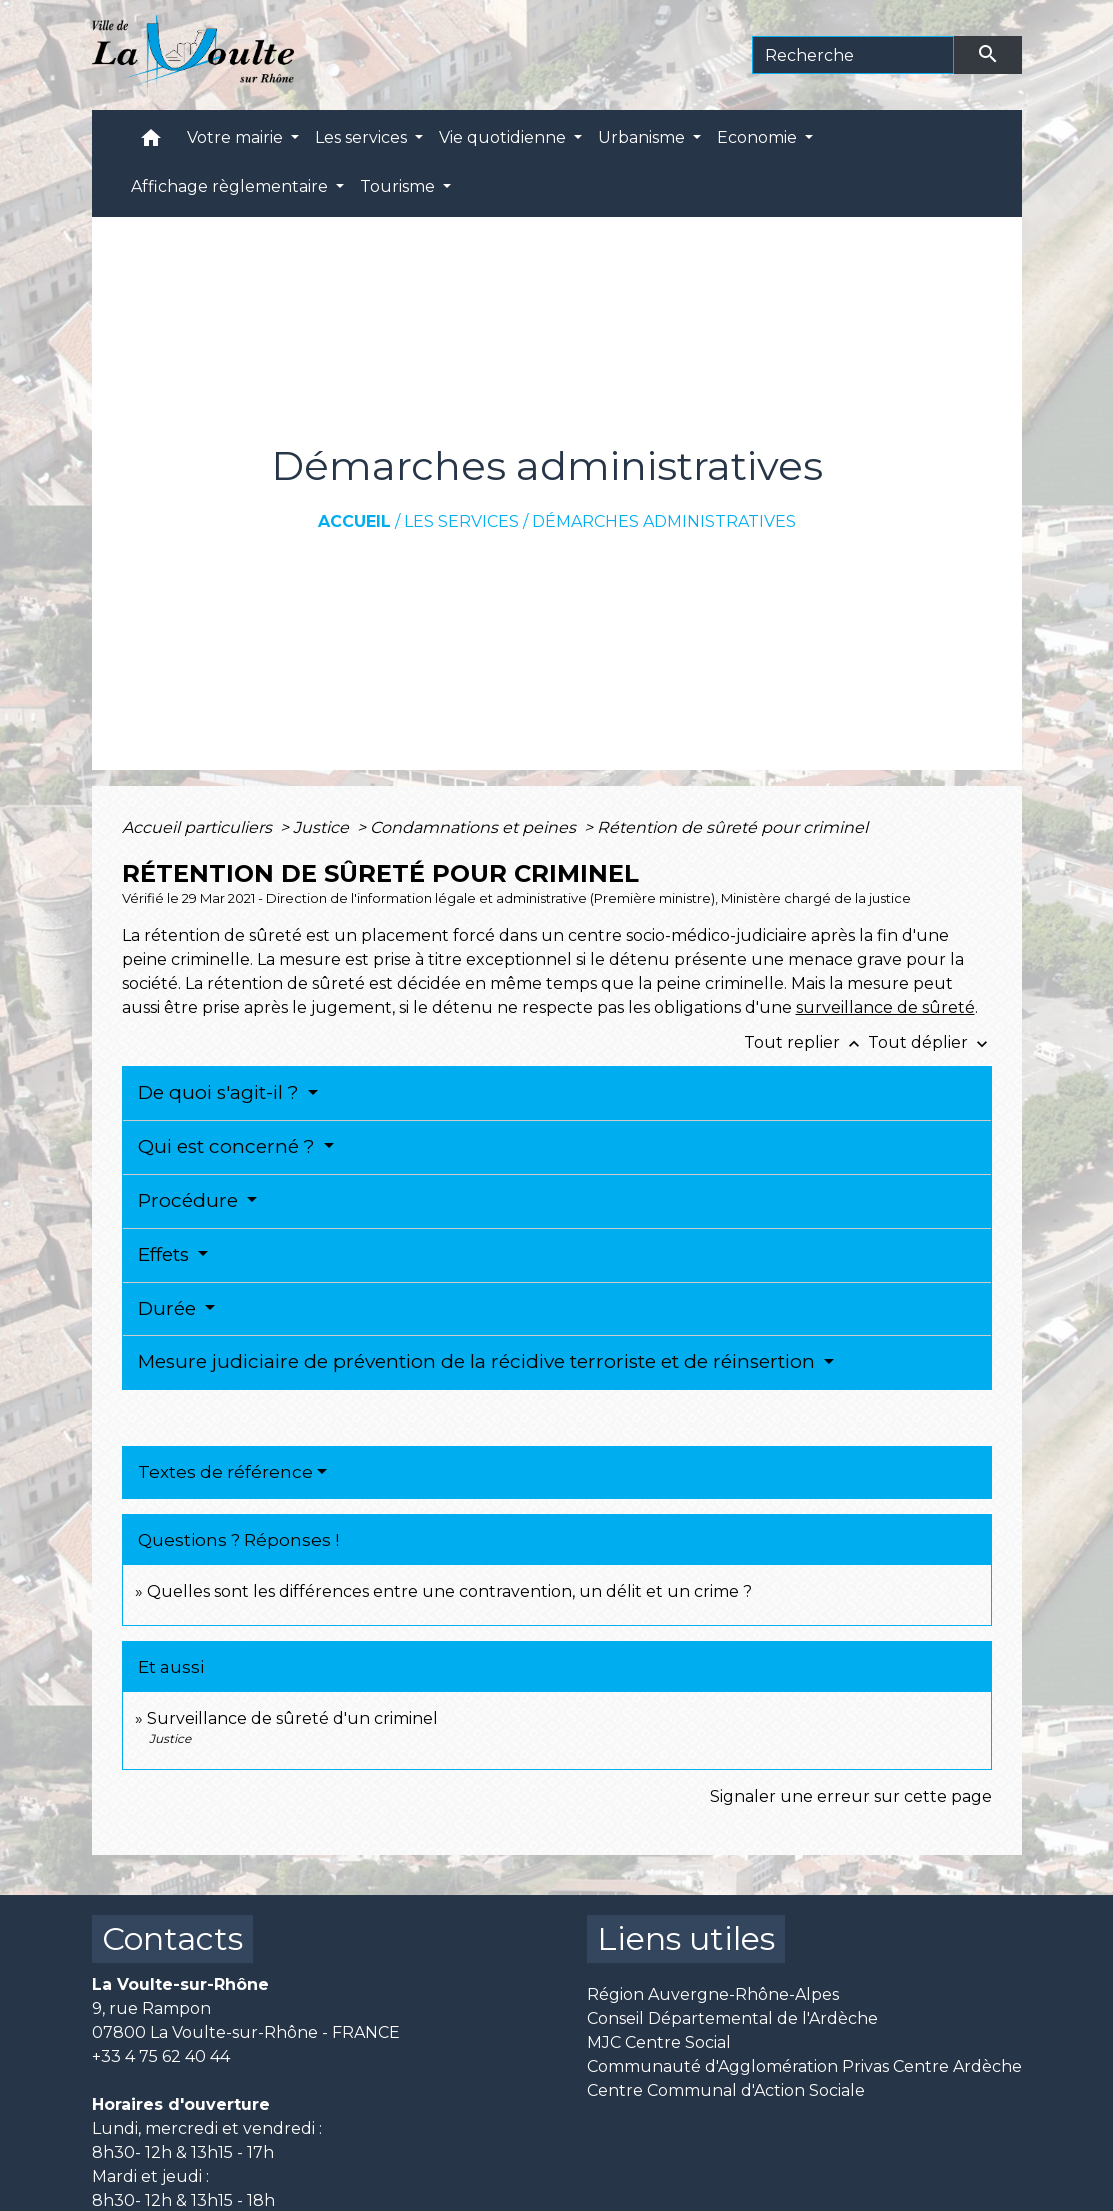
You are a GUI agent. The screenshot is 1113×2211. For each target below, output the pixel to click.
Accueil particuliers (199, 827)
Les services (461, 521)
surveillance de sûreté (885, 1007)
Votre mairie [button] (237, 137)
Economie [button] (759, 137)
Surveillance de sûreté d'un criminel (292, 1718)
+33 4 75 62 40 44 (161, 2056)
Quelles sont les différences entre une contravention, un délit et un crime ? (449, 1591)
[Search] (853, 55)
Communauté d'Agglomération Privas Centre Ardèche (804, 2066)
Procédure (190, 1200)
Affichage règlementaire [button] (231, 186)
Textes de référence (225, 1472)
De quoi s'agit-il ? (221, 1092)
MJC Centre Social (659, 2042)
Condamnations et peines (475, 827)
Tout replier (806, 1042)
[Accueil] (193, 55)
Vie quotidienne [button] (504, 137)
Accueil (354, 521)
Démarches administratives (664, 521)
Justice (323, 827)
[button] (151, 142)
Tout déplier (930, 1042)
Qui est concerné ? (229, 1146)
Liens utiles (686, 1938)
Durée (169, 1308)
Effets (166, 1254)
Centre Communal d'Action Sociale (726, 2090)
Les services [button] (363, 137)
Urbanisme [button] (643, 137)
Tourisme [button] (399, 186)
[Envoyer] (988, 55)
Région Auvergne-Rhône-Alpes (713, 1994)
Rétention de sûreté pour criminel (732, 827)
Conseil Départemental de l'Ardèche (732, 2018)
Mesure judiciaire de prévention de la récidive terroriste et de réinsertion (479, 1361)
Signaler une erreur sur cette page (851, 1796)
